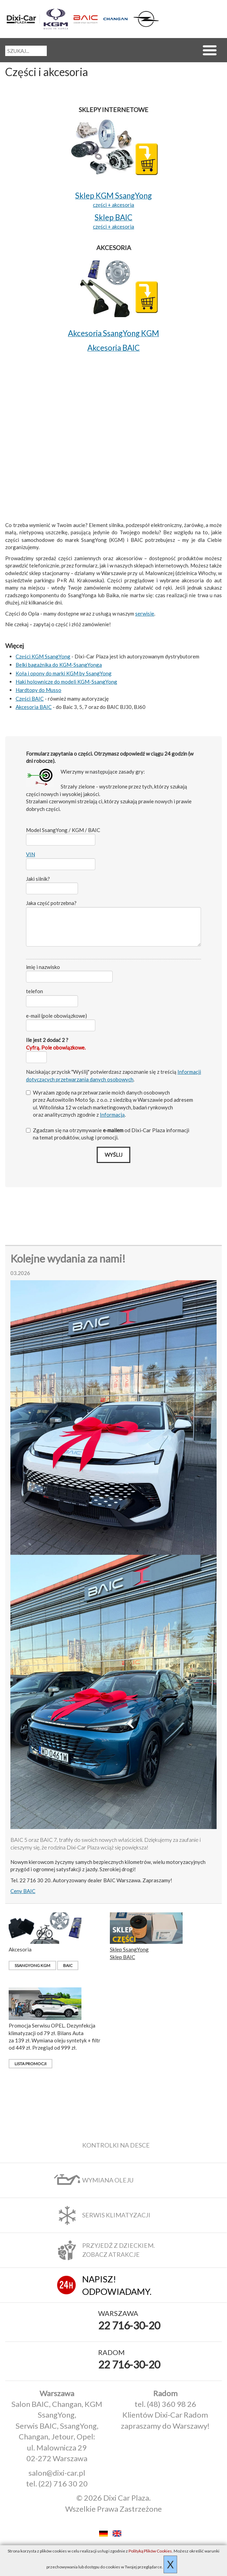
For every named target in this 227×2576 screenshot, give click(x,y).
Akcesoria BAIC (34, 707)
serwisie (144, 613)
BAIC (67, 1965)
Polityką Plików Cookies (150, 2551)
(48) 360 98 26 (171, 2404)
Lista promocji (30, 2063)
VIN (30, 854)
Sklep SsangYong (129, 1949)
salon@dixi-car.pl (56, 2472)
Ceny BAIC (22, 1891)
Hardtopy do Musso (38, 690)
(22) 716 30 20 (63, 2483)
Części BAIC (30, 698)
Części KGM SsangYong (43, 656)
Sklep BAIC (122, 1957)
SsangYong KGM (32, 1965)
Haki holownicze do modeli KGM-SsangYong (66, 681)
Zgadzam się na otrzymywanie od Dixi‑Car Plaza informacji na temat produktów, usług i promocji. (107, 1134)
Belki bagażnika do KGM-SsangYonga (59, 665)
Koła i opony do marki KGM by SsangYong (64, 673)
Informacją (112, 1114)
